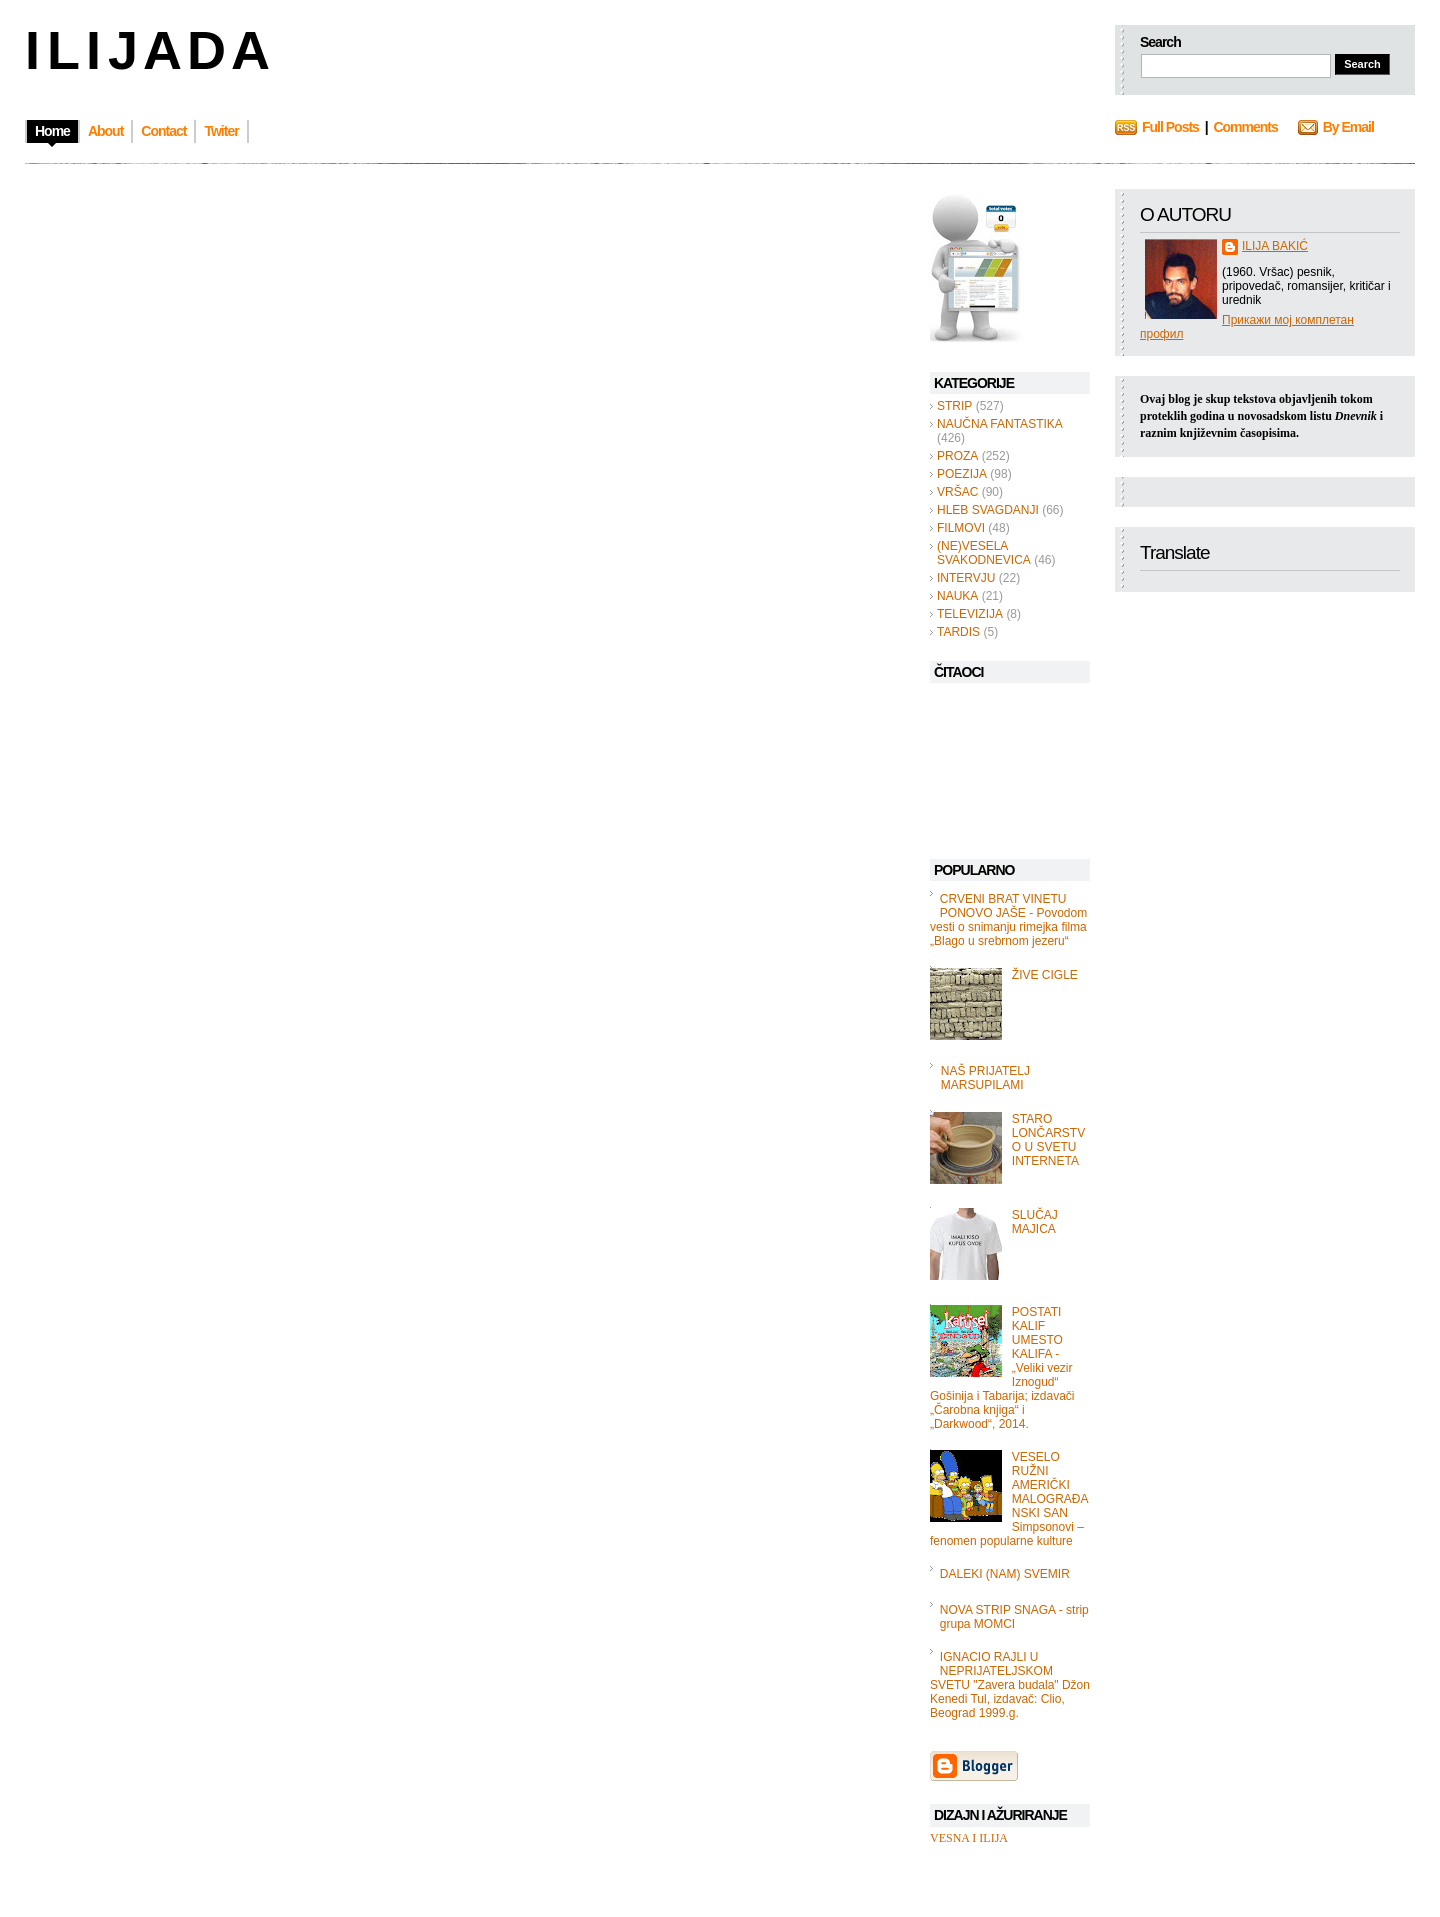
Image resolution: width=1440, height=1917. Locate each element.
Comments (1245, 127)
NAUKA (957, 596)
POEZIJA (962, 474)
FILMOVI (961, 528)
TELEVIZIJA (970, 614)
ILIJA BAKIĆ (1275, 246)
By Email (1348, 127)
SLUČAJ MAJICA (1035, 1222)
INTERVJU (966, 578)
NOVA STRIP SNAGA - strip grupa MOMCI (1014, 1617)
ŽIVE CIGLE (1045, 975)
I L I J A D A (145, 50)
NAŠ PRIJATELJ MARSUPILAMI (985, 1078)
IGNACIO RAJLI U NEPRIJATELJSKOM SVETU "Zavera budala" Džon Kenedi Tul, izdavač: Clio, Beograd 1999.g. (1010, 1685)
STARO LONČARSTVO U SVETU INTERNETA (1048, 1140)
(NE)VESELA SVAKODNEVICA (984, 553)
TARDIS (958, 632)
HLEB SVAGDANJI (988, 510)
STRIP (954, 406)
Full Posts (1170, 127)
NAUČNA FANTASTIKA (1000, 424)
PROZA (957, 456)
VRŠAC (957, 492)
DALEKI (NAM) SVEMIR (1005, 1574)
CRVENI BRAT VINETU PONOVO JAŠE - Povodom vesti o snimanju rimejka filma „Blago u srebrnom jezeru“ (1008, 920)
